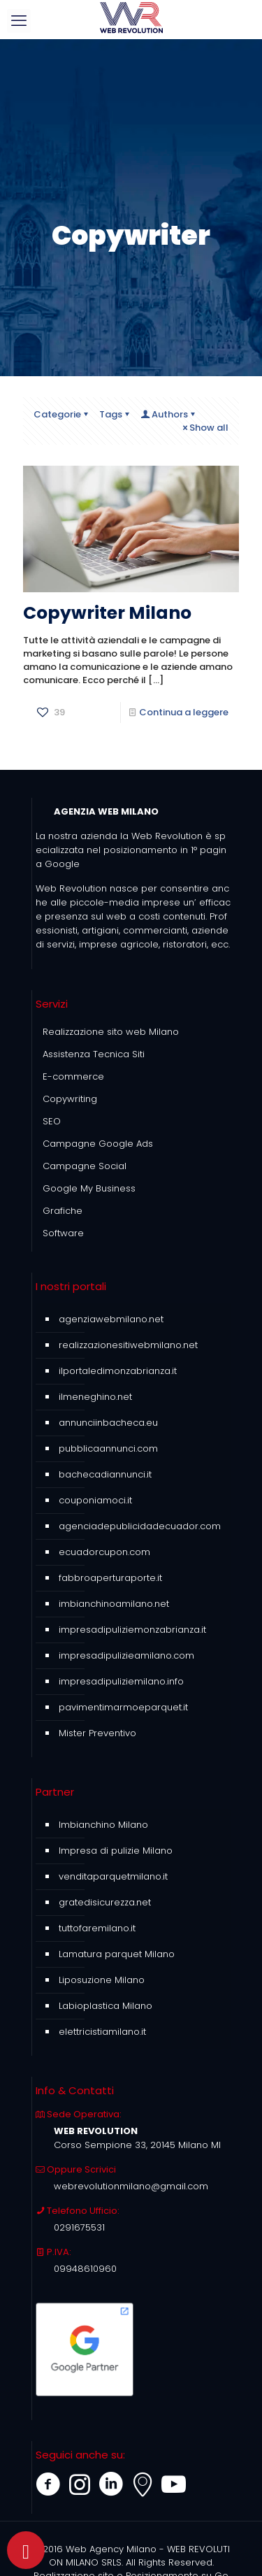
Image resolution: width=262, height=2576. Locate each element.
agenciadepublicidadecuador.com (140, 1526)
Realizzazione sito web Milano (111, 1031)
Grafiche (62, 1210)
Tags (115, 414)
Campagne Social (84, 1166)
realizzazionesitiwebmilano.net (128, 1345)
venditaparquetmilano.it (113, 1876)
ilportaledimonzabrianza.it (118, 1371)
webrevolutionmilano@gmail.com (131, 2186)
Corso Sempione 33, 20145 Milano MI (137, 2145)
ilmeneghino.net (95, 1396)
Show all (204, 427)
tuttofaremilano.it (97, 1928)
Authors (168, 414)
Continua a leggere (183, 712)
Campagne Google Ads (98, 1143)
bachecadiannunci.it (105, 1474)
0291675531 (79, 2227)
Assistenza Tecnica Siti (94, 1054)
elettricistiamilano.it (102, 2031)
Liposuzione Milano (102, 1980)
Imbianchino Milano (103, 1824)
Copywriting (70, 1098)
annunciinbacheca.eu (108, 1422)
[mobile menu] (19, 21)
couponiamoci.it (95, 1500)
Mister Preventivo (97, 1733)
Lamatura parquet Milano (117, 1954)
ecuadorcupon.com (104, 1552)
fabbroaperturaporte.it (110, 1577)
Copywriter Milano (107, 613)
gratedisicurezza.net (105, 1902)
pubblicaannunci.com (108, 1448)
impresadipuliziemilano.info (121, 1681)
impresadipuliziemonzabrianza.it (132, 1629)
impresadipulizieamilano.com (126, 1655)
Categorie (62, 414)
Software (63, 1233)
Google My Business (89, 1188)
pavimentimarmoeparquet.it (123, 1707)
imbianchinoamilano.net (114, 1603)
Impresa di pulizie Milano (116, 1850)
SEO (52, 1121)
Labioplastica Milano (105, 2005)
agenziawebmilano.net (111, 1319)
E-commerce (73, 1076)
